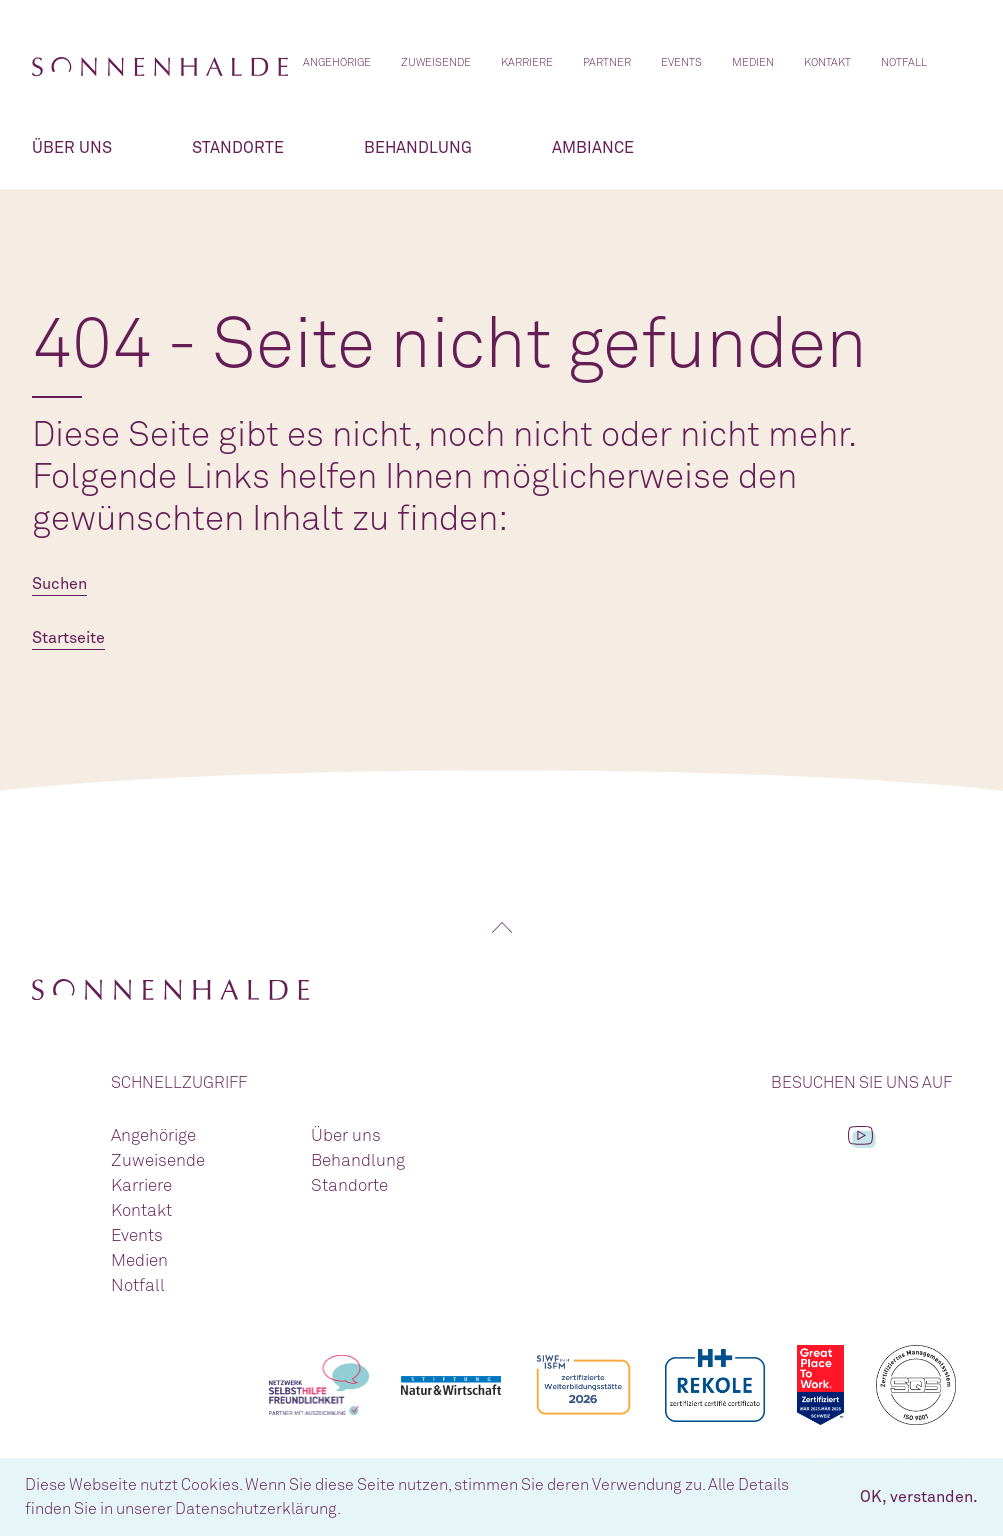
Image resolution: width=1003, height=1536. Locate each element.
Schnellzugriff (179, 1083)
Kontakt (827, 62)
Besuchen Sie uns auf (861, 1083)
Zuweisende (436, 62)
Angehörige (337, 62)
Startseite (68, 638)
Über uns (72, 148)
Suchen (59, 584)
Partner (607, 62)
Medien (753, 62)
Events (681, 62)
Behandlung (418, 148)
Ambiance (593, 148)
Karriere (527, 62)
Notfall (904, 62)
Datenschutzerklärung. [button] (258, 1509)
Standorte (238, 148)
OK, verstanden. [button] (919, 1497)
